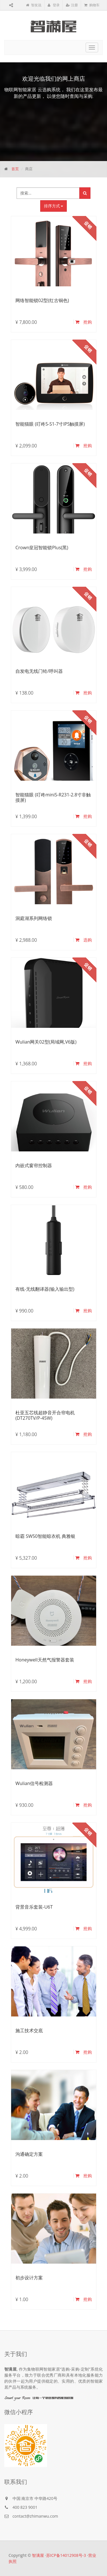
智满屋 (38, 2555)
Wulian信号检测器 (34, 1783)
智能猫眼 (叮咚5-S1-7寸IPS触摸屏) (50, 424)
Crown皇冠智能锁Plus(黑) (41, 547)
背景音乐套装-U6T (34, 1907)
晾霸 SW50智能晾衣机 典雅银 (45, 1536)
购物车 (92, 5)
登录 (54, 5)
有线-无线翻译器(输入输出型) (44, 1289)
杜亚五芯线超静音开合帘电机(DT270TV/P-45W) (45, 1415)
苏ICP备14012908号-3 (66, 2555)
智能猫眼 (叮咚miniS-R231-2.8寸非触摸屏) (53, 797)
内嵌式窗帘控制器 (33, 1165)
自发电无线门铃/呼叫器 (39, 671)
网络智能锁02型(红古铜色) (42, 300)
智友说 (33, 5)
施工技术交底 (29, 2030)
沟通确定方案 (29, 2154)
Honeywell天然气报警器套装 (44, 1660)
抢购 (83, 322)
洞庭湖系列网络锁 (33, 918)
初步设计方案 (29, 2277)
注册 (72, 5)
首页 (15, 168)
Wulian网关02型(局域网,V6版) (45, 1042)
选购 (83, 939)
